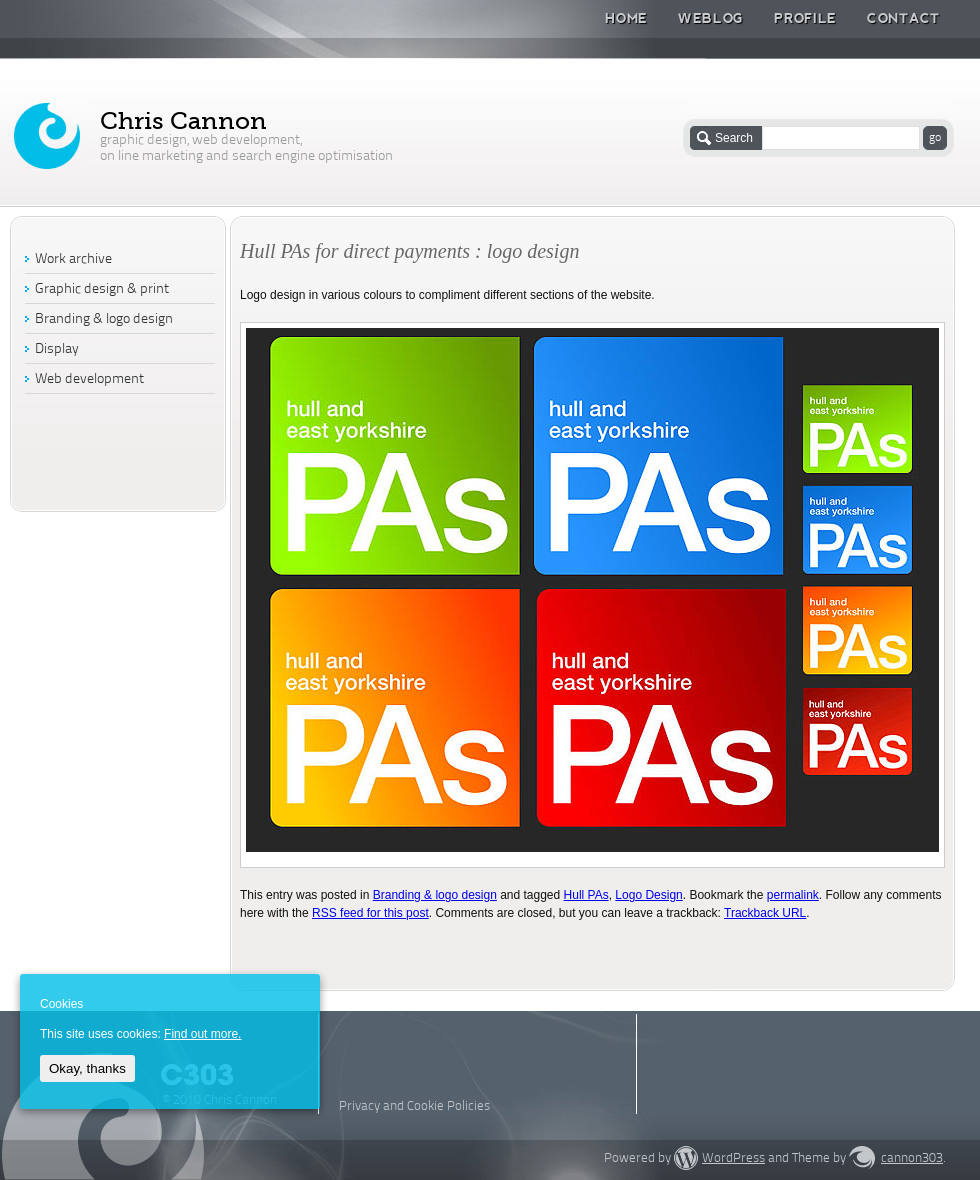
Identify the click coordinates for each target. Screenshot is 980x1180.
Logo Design (648, 895)
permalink (793, 895)
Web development (89, 379)
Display (57, 349)
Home (626, 18)
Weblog (711, 18)
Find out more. (202, 1034)
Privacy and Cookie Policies (414, 1106)
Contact (903, 18)
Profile (805, 18)
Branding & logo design (435, 895)
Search (734, 138)
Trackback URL (765, 913)
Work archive (73, 259)
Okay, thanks (87, 1068)
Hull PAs (586, 895)
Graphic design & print (102, 289)
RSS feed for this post (370, 913)
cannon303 (912, 1158)
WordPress (733, 1158)
